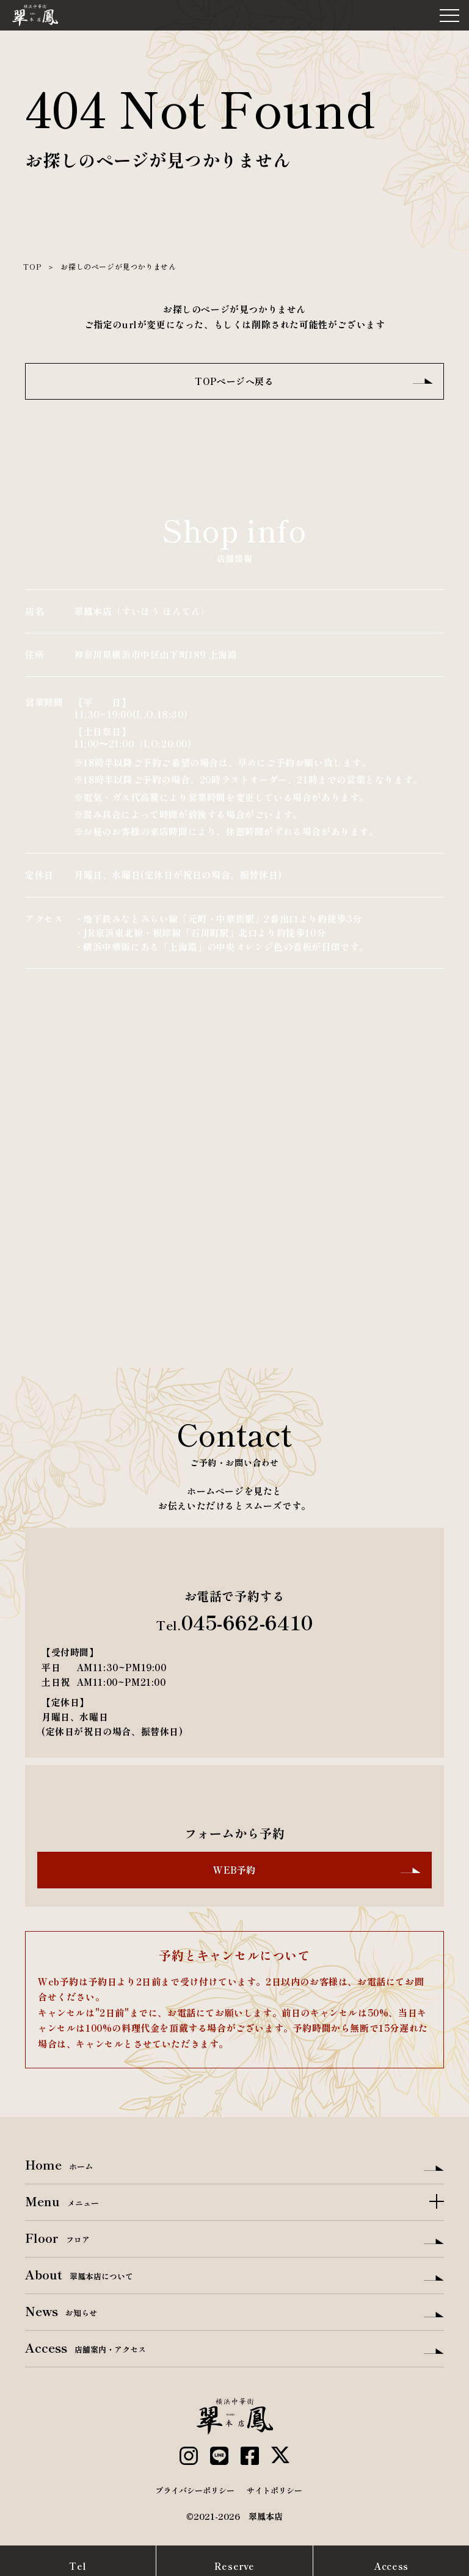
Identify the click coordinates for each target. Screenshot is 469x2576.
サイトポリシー (274, 2490)
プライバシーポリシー (194, 2490)
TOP (32, 266)
